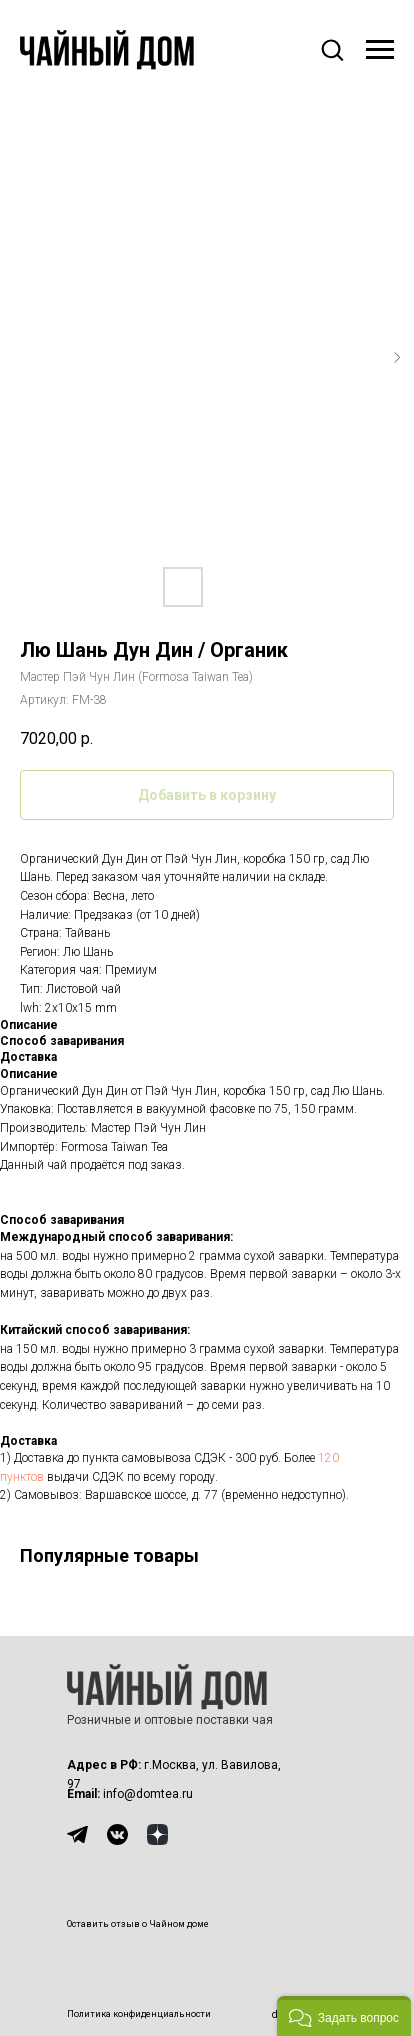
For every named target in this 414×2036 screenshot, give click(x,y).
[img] (77, 1834)
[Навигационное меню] (380, 50)
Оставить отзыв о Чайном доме (138, 1924)
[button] (332, 49)
